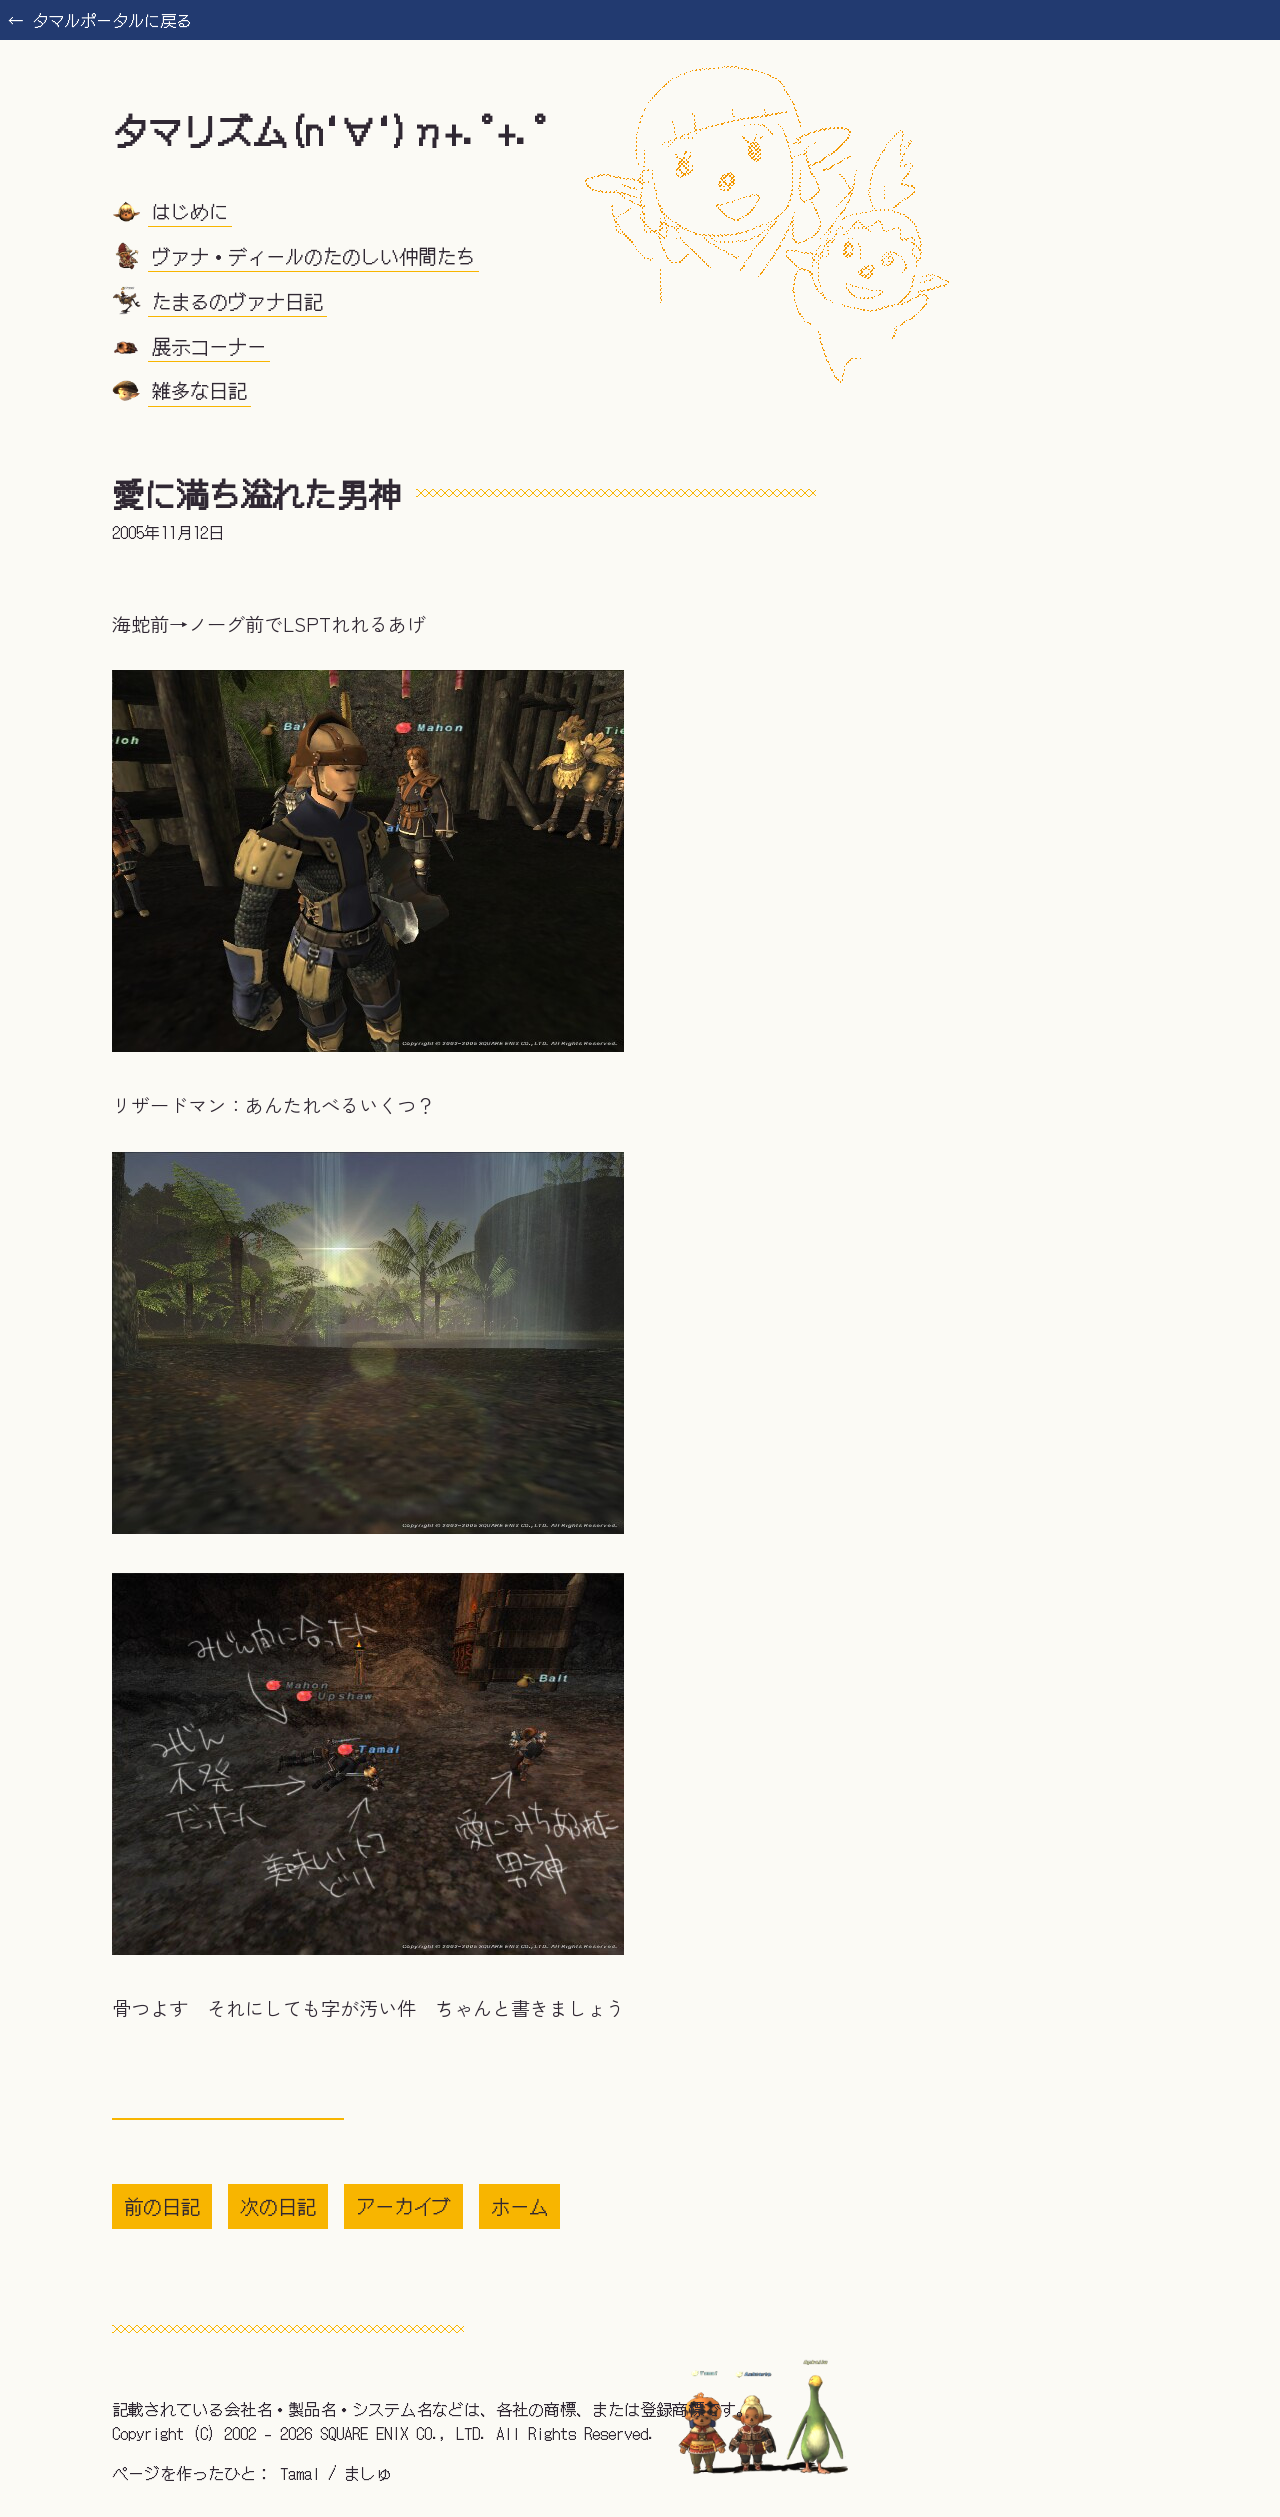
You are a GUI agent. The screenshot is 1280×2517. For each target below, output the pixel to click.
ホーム (519, 2206)
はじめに (190, 211)
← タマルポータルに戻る (100, 20)
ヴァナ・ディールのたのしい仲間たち (313, 256)
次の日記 (278, 2206)
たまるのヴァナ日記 (237, 300)
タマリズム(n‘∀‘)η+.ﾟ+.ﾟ (331, 129)
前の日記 (162, 2206)
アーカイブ (403, 2206)
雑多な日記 (199, 390)
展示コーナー (209, 345)
